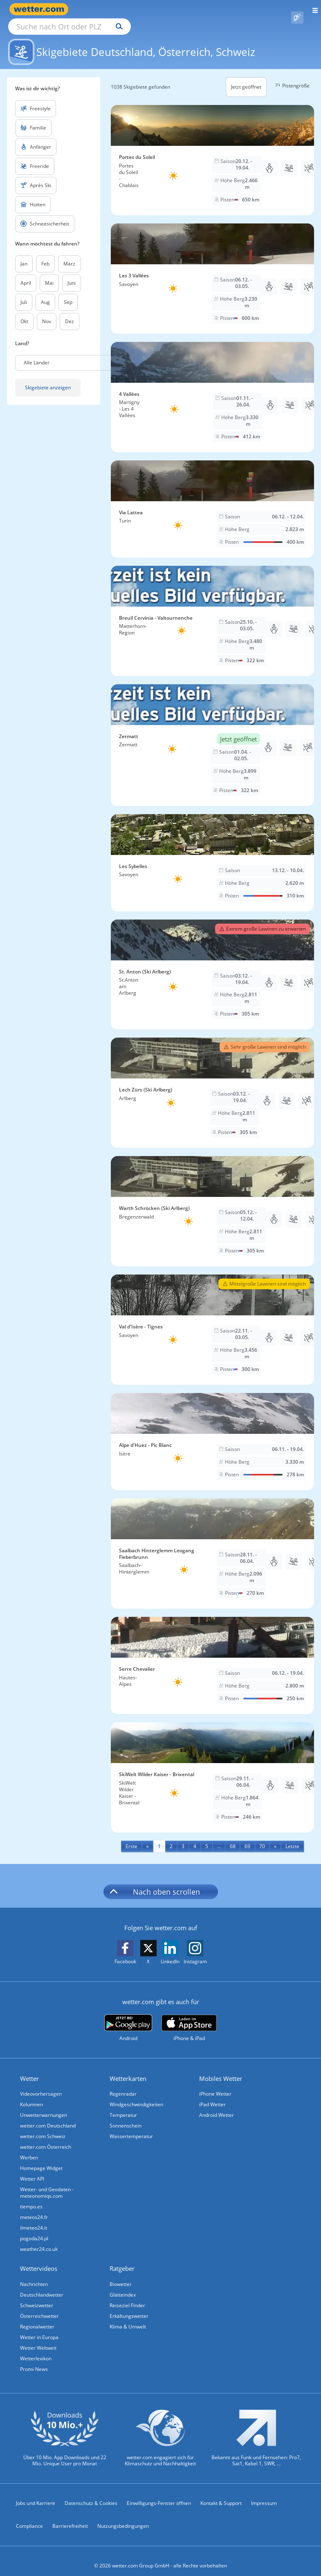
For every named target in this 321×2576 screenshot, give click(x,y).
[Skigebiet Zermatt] (212, 736)
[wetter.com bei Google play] (128, 2018)
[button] (75, 353)
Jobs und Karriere (35, 2493)
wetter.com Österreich (45, 2137)
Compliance (29, 2516)
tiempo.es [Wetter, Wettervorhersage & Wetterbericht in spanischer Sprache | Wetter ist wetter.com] (31, 2197)
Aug (45, 292)
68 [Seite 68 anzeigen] (233, 1836)
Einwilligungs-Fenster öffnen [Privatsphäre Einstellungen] (159, 2493)
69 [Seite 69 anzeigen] (247, 1836)
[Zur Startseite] (41, 9)
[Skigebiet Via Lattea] (212, 499)
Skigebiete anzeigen (48, 378)
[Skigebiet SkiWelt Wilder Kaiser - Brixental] (212, 1768)
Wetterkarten (128, 2069)
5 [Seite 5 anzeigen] (206, 1836)
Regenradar (123, 2084)
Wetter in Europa (39, 2327)
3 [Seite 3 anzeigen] (183, 1836)
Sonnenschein (125, 2116)
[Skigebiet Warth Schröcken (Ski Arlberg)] (212, 1202)
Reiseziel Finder (127, 2296)
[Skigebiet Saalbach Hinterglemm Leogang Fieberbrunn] (212, 1544)
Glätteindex (123, 2285)
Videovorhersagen (41, 2084)
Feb (45, 254)
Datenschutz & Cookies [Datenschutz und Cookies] (91, 2493)
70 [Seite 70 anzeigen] (262, 1836)
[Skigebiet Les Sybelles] (212, 853)
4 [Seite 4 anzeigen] (194, 1836)
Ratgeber (122, 2259)
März (69, 254)
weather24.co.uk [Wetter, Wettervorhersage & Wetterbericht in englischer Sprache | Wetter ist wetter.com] (39, 2239)
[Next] (275, 1836)
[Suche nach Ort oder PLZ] (139, 9)
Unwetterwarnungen (43, 2105)
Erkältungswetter (129, 2306)
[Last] (292, 1836)
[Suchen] (190, 9)
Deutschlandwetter (41, 2285)
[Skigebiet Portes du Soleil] (212, 151)
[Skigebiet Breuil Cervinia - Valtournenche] (212, 611)
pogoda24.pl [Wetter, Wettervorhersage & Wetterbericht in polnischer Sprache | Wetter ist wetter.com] (34, 2229)
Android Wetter (216, 2105)
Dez (69, 311)
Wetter (29, 2069)
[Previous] (147, 1836)
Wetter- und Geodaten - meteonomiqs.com (47, 2183)
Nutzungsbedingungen (123, 2516)
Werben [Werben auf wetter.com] (29, 2148)
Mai (49, 273)
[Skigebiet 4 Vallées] (212, 388)
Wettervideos (38, 2259)
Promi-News (34, 2359)
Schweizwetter (36, 2296)
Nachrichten (34, 2274)
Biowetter (121, 2274)
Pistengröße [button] (291, 76)
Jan (23, 254)
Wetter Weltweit (38, 2338)
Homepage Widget (41, 2158)
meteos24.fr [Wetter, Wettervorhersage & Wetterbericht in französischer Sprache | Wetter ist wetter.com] (34, 2207)
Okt (24, 311)
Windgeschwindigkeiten (136, 2095)
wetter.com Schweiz (42, 2126)
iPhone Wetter (215, 2084)
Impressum (264, 2493)
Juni (71, 273)
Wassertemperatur (131, 2126)
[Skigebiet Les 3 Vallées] (212, 269)
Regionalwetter (37, 2317)
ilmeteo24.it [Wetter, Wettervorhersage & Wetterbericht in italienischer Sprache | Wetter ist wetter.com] (33, 2218)
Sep (68, 292)
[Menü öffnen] (312, 9)
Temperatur (123, 2105)
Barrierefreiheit (70, 2516)
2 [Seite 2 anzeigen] (171, 1836)
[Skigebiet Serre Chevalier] (212, 1656)
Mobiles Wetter (220, 2069)
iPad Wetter (212, 2095)
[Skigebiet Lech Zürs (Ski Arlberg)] (212, 1083)
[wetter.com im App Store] (189, 2018)
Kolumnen (31, 2095)
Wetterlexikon (36, 2349)
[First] (131, 1836)
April (25, 273)
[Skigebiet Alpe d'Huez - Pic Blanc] (212, 1432)
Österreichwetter (39, 2306)
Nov (46, 311)
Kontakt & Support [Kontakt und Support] (221, 2493)
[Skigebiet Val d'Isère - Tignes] (212, 1320)
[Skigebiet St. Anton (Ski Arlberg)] (212, 965)
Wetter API (32, 2169)
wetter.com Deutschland (48, 2116)
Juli (23, 292)
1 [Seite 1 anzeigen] (159, 1836)
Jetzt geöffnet (246, 77)
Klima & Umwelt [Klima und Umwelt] (128, 2317)
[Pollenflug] (297, 9)
